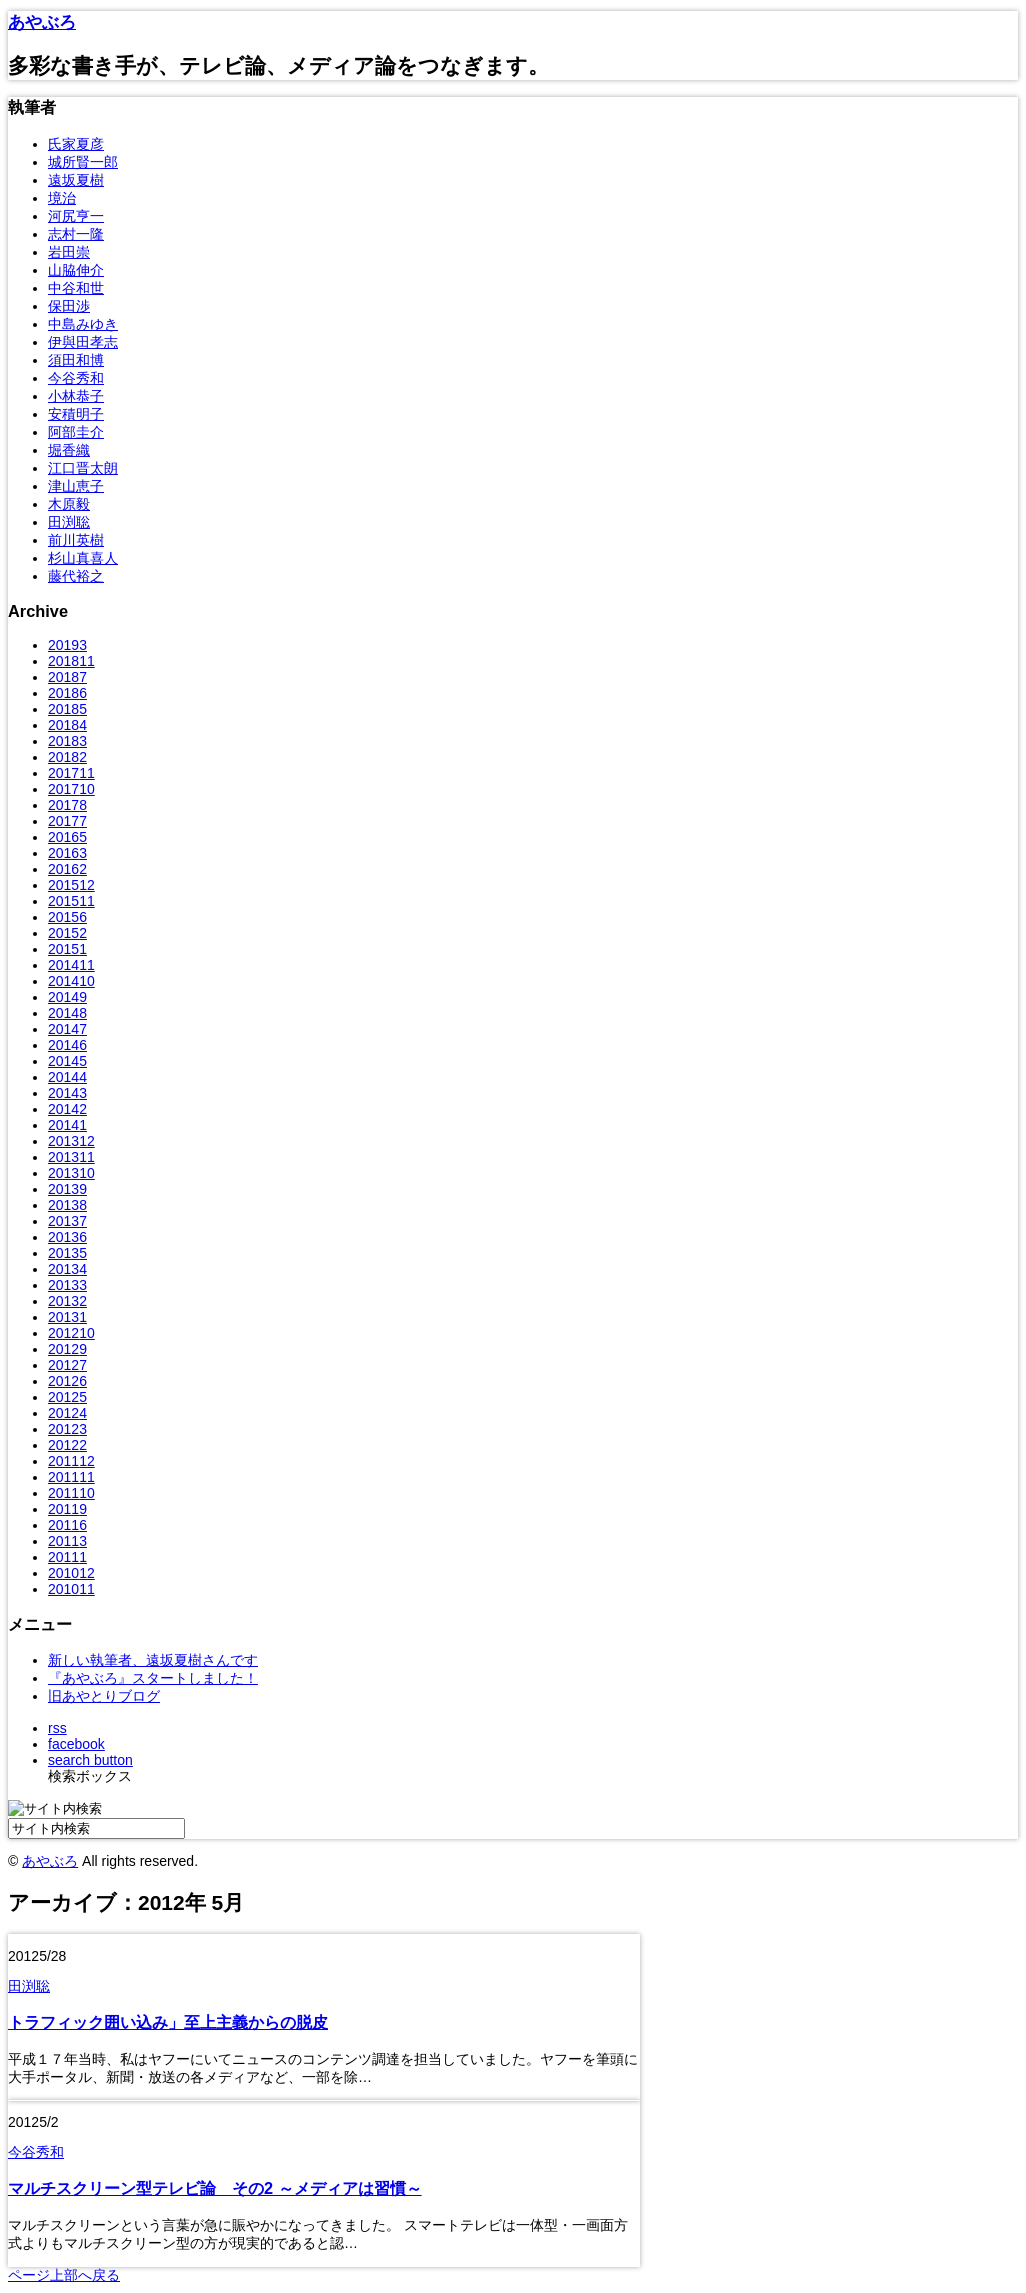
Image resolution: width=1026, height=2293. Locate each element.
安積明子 (76, 414)
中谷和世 (76, 288)
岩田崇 (69, 252)
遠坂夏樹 (76, 180)
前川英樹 (76, 540)
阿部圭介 (76, 432)
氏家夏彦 (76, 144)
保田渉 (69, 306)
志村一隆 (76, 234)
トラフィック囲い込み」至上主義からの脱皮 (168, 2022)
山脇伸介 (76, 270)
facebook (76, 1744)
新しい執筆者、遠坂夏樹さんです (153, 1660)
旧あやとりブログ (104, 1696)
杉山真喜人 (83, 558)
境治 (62, 198)
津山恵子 (76, 486)
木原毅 (69, 504)
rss (57, 1728)
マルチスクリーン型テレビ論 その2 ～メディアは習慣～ (215, 2188)
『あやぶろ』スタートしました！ (153, 1678)
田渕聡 (69, 522)
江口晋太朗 (83, 468)
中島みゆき (83, 324)
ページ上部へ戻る (64, 2275)
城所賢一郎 (83, 162)
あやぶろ (42, 22)
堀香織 (69, 450)
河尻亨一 (76, 216)
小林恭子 (76, 396)
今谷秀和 (76, 378)
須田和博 (76, 360)
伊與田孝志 (83, 342)
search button (90, 1760)
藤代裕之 (76, 576)
